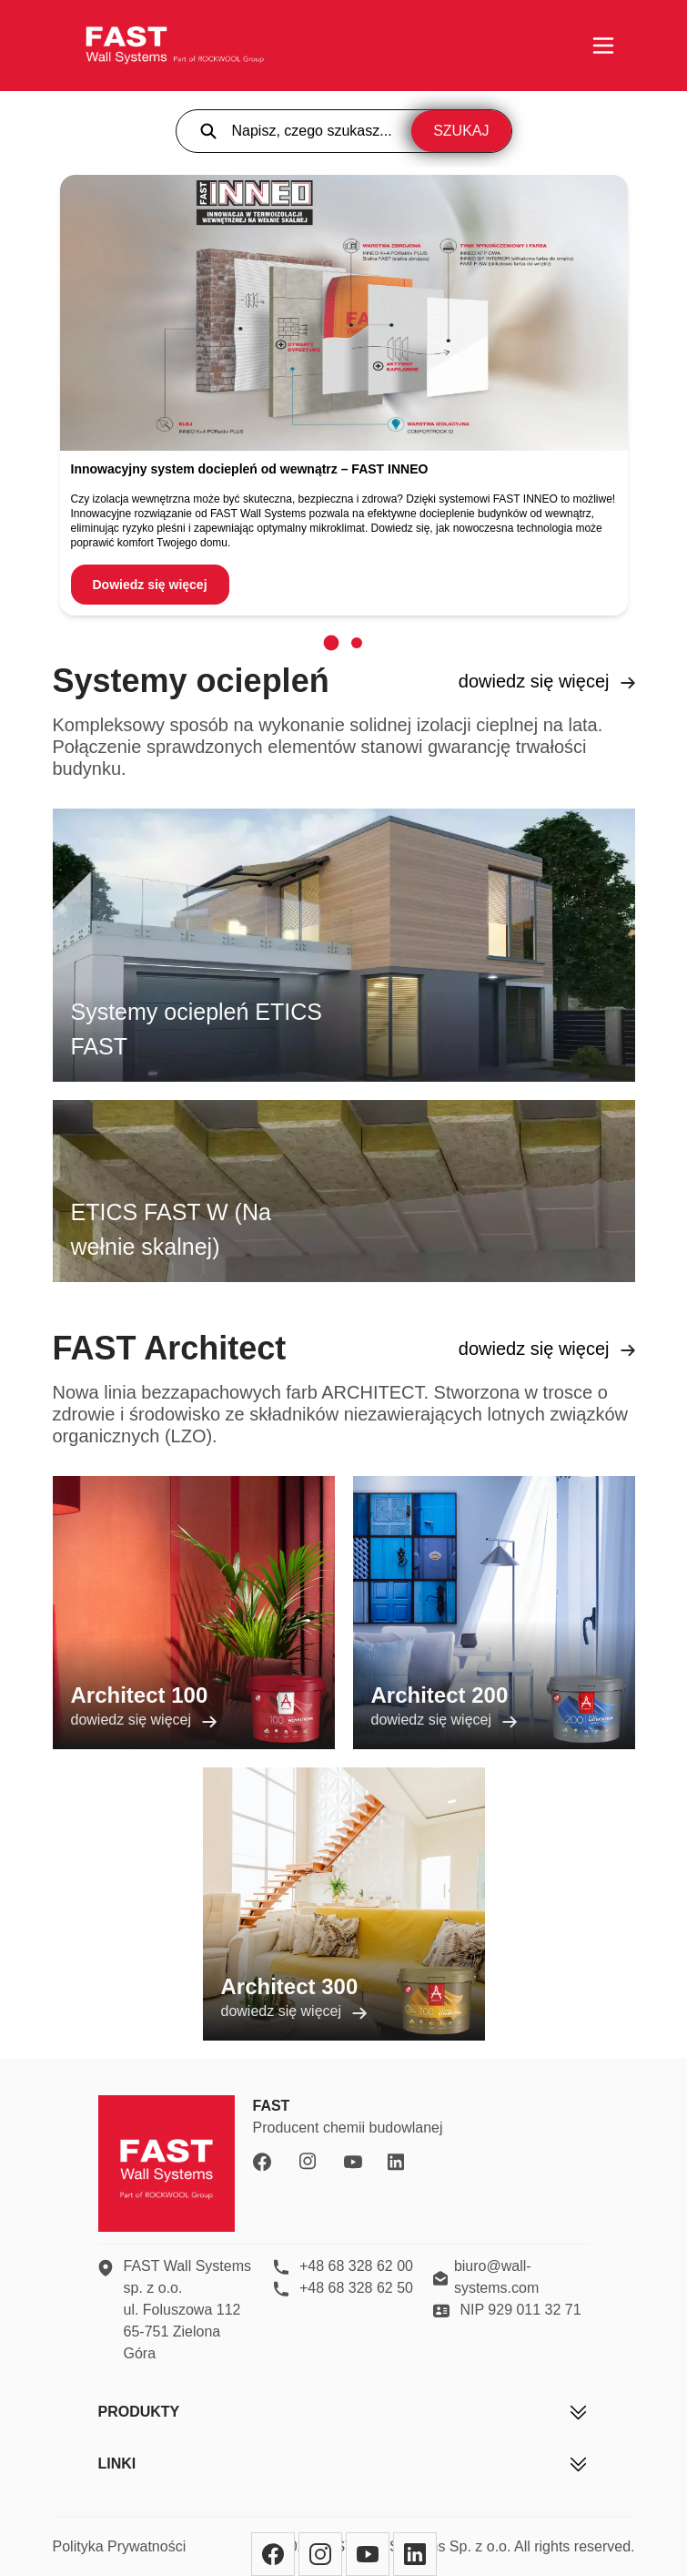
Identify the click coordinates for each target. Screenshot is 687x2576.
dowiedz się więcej (547, 681)
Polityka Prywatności (120, 2546)
